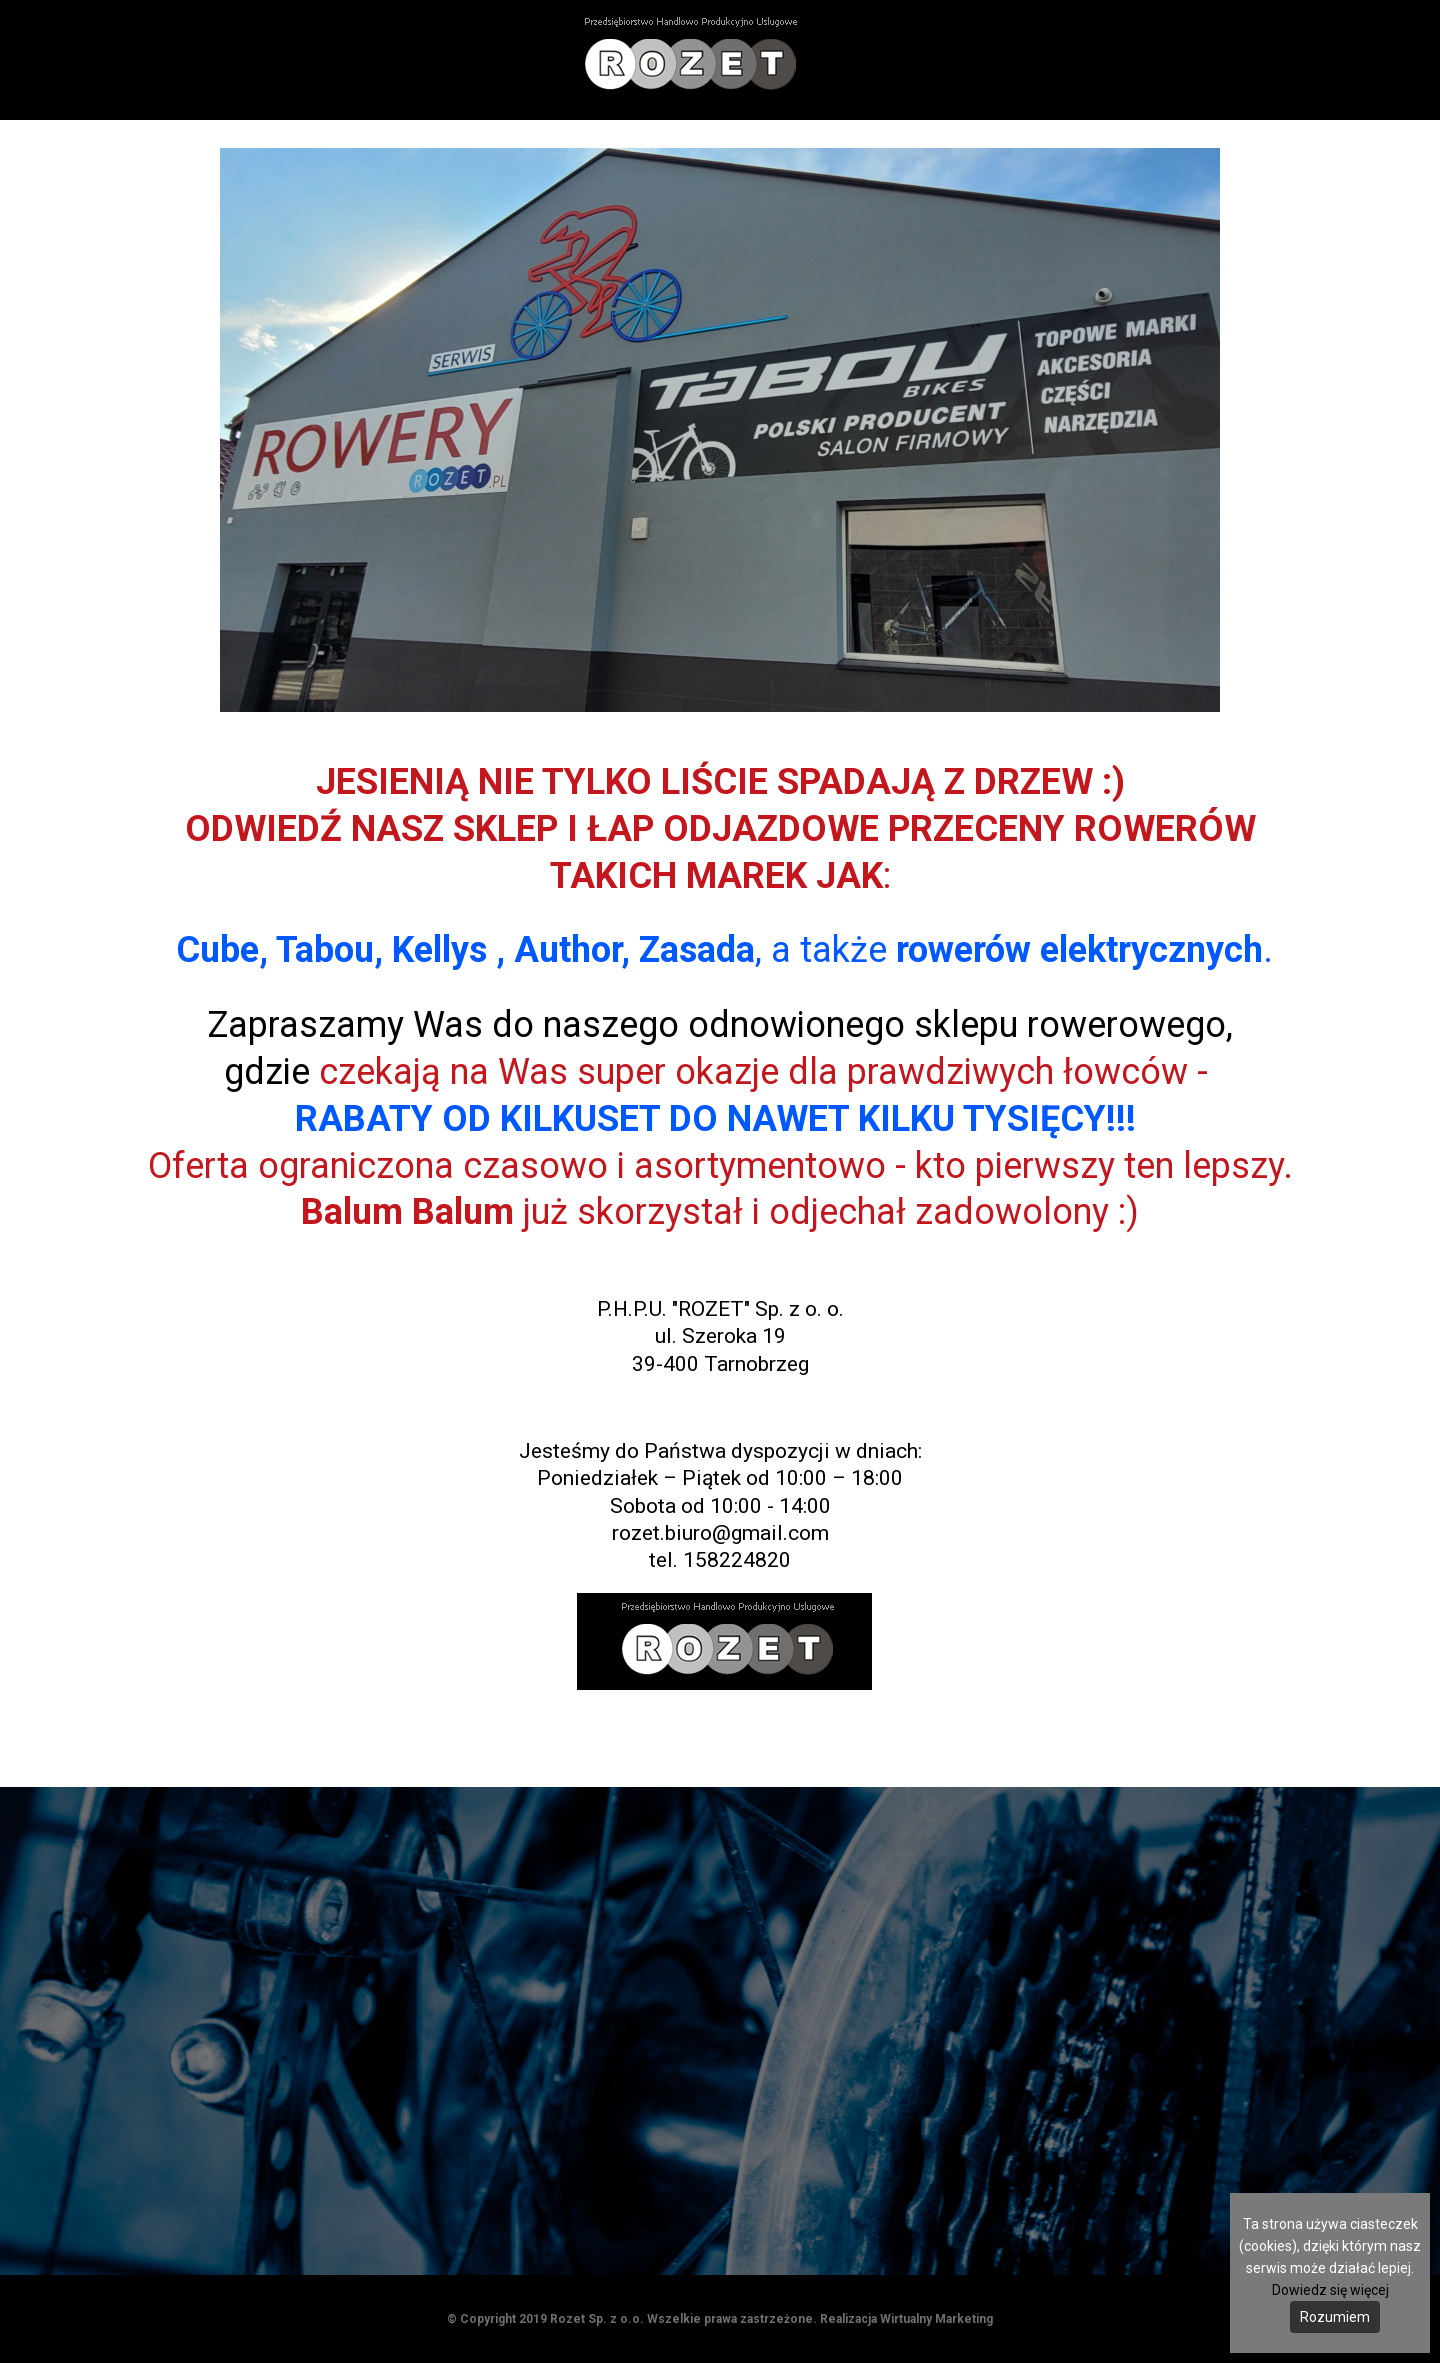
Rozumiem (1335, 2317)
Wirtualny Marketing (936, 2319)
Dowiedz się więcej (1330, 2290)
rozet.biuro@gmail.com (720, 1533)
